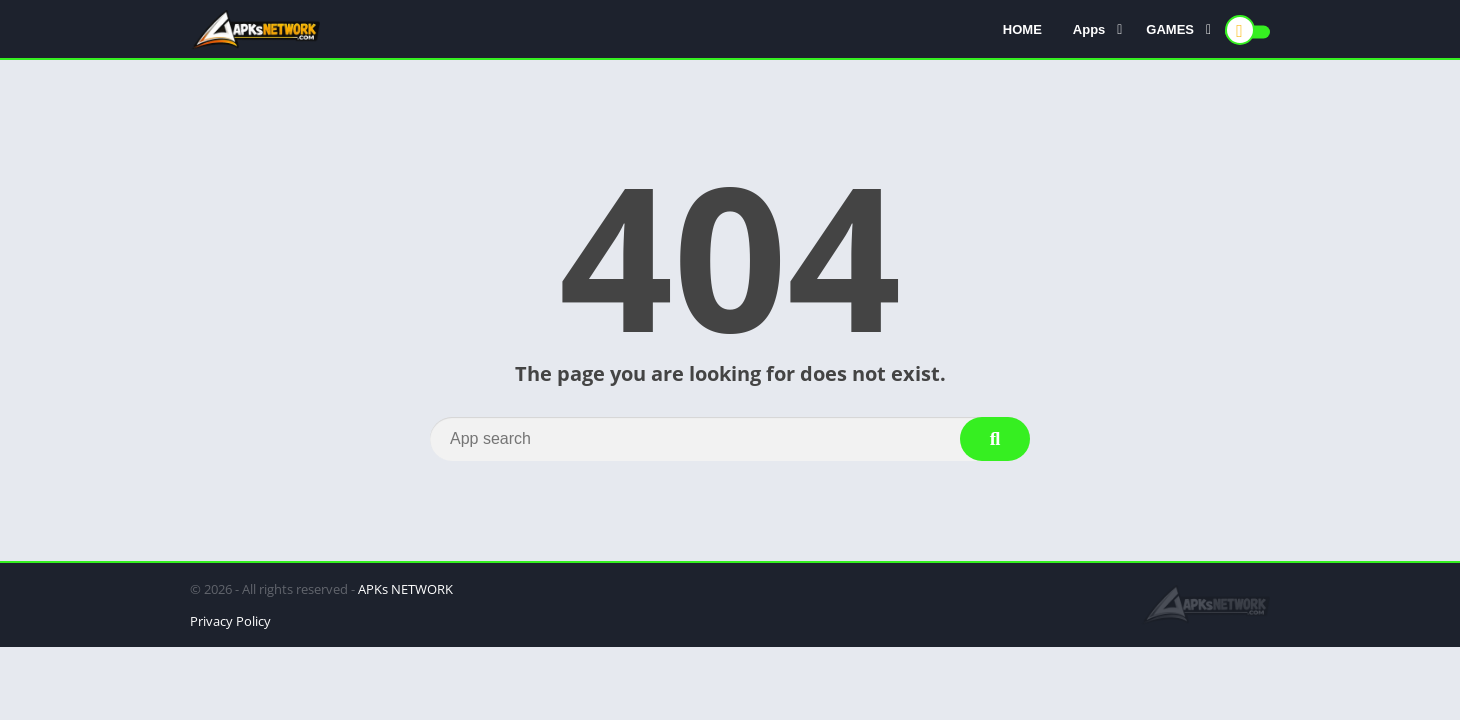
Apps (1089, 30)
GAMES (1170, 30)
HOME (1022, 30)
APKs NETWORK (405, 589)
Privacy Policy (230, 621)
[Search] (730, 439)
